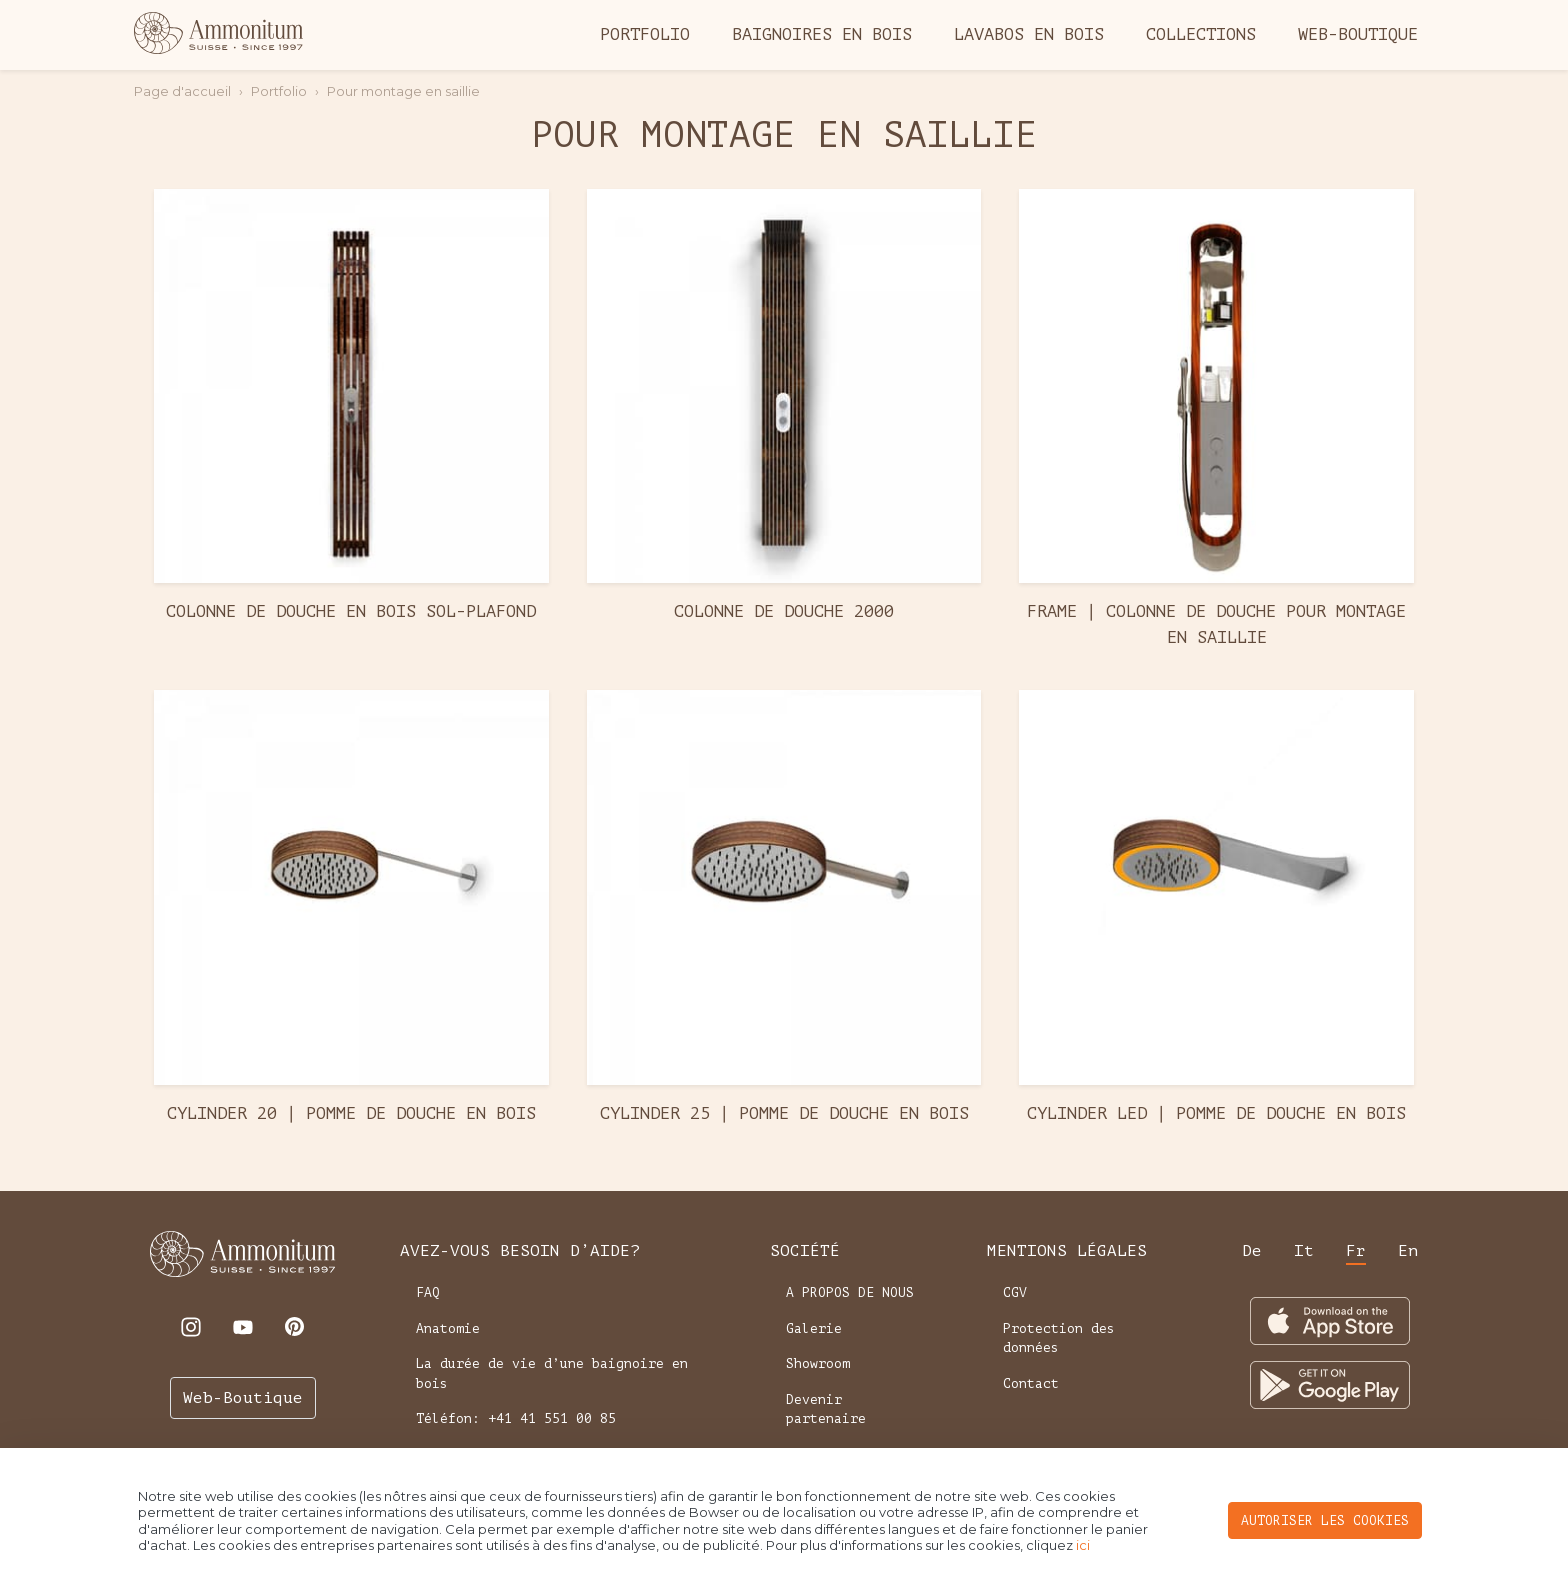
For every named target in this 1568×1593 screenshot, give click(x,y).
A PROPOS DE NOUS (850, 1292)
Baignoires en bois (822, 34)
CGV (1015, 1292)
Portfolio (645, 34)
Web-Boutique (1358, 34)
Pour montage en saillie (403, 91)
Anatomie (448, 1328)
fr (1356, 1251)
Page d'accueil (182, 91)
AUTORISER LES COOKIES (1325, 1520)
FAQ (428, 1292)
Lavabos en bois (1029, 34)
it (1304, 1251)
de (1252, 1251)
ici (1083, 1545)
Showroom (818, 1363)
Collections (1201, 34)
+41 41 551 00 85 (552, 1418)
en (1408, 1251)
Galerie (814, 1328)
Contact (1031, 1383)
